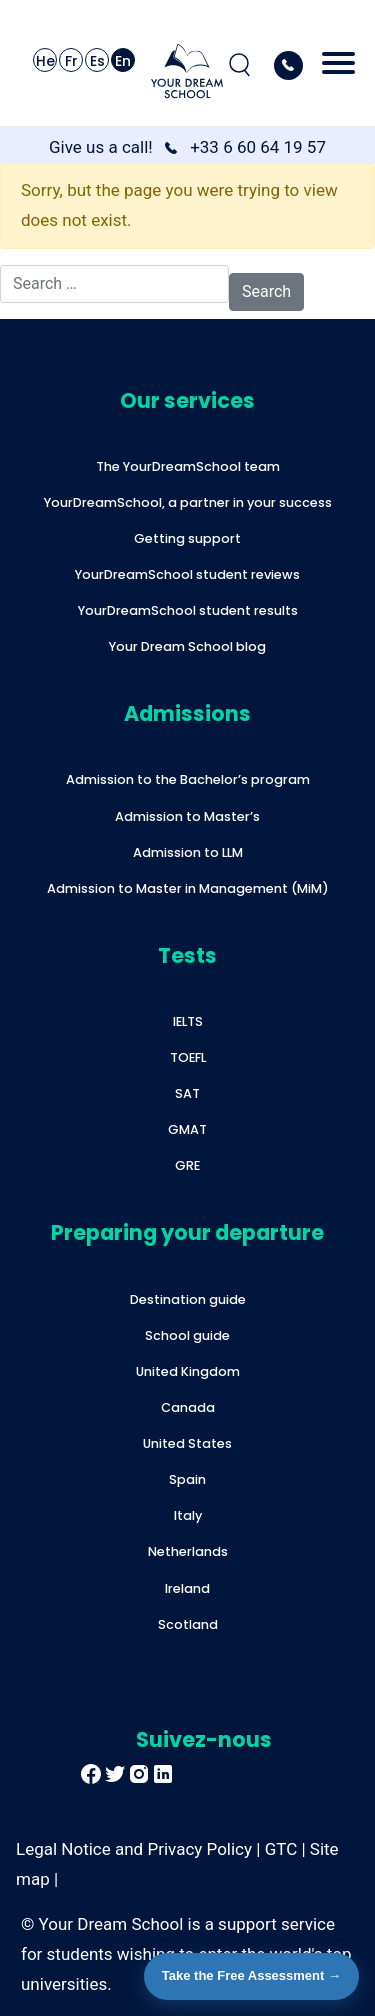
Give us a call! (101, 147)
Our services (187, 400)
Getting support (187, 538)
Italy (188, 1515)
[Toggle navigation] (338, 65)
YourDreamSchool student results (188, 610)
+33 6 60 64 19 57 (258, 147)
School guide (187, 1335)
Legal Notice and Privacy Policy (134, 1849)
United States (187, 1443)
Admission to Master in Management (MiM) (188, 888)
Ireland (187, 1588)
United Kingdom (188, 1371)
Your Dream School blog (187, 646)
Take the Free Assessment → (251, 1975)
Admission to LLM (188, 852)
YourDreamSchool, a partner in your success (188, 502)
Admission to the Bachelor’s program (188, 779)
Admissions (187, 713)
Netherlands (188, 1551)
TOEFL (188, 1057)
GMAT (187, 1129)
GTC (281, 1849)
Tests (187, 955)
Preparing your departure (187, 1232)
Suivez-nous (204, 1739)
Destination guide (188, 1299)
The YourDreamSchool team (188, 466)
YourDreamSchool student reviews (187, 574)
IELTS (188, 1021)
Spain (187, 1479)
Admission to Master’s (187, 816)
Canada (188, 1407)
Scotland (188, 1624)
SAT (187, 1093)
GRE (187, 1165)
